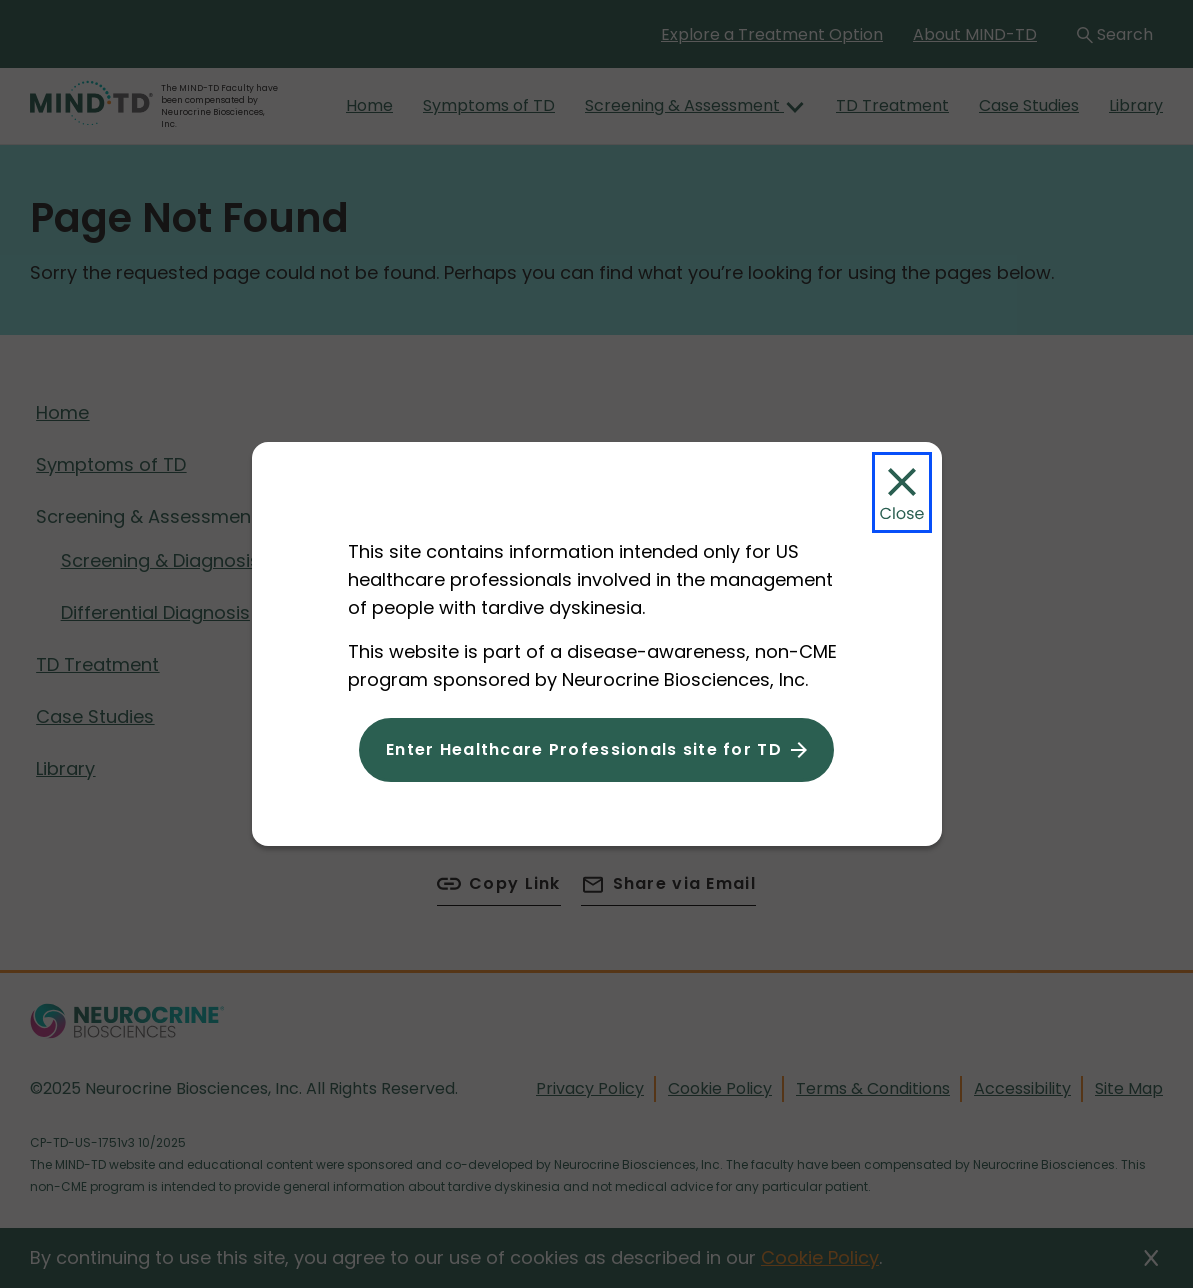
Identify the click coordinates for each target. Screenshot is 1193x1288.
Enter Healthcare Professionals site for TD (584, 749)
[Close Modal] (902, 492)
